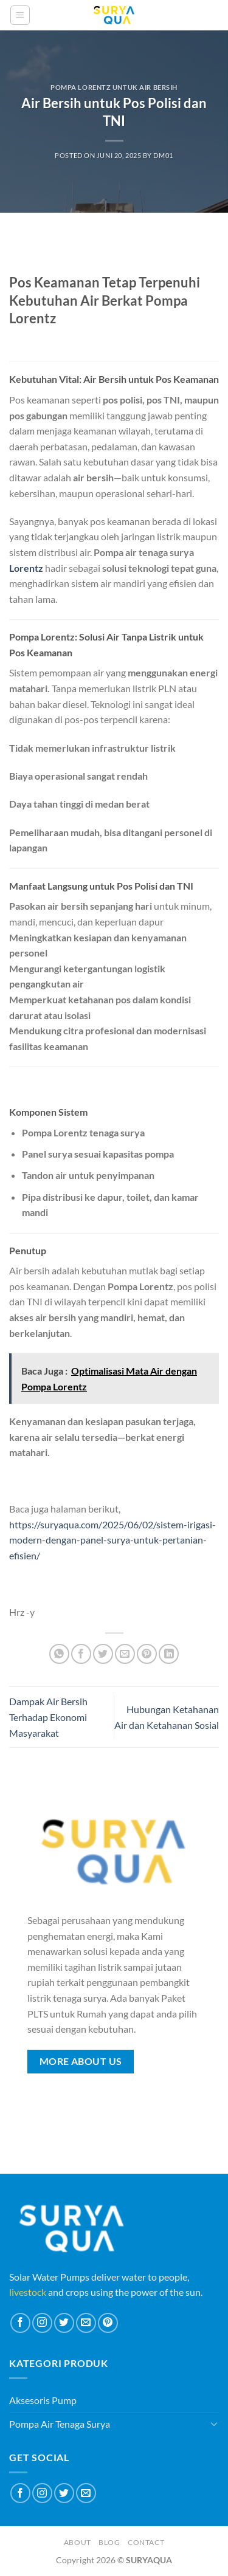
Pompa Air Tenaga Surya (59, 2424)
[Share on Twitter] (103, 1654)
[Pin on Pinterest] (147, 1654)
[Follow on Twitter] (64, 2323)
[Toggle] (214, 2423)
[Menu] (20, 15)
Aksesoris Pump (43, 2400)
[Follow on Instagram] (42, 2323)
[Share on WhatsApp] (59, 1654)
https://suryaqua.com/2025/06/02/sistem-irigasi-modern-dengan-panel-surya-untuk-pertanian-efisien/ (112, 1540)
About (77, 2542)
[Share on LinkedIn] (169, 1654)
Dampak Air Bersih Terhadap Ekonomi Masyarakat (48, 1716)
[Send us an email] (86, 2323)
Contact (146, 2542)
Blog (109, 2542)
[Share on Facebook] (81, 1654)
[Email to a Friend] (125, 1654)
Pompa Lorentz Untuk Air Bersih (114, 87)
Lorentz (26, 568)
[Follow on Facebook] (20, 2323)
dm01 (163, 155)
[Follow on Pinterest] (108, 2323)
